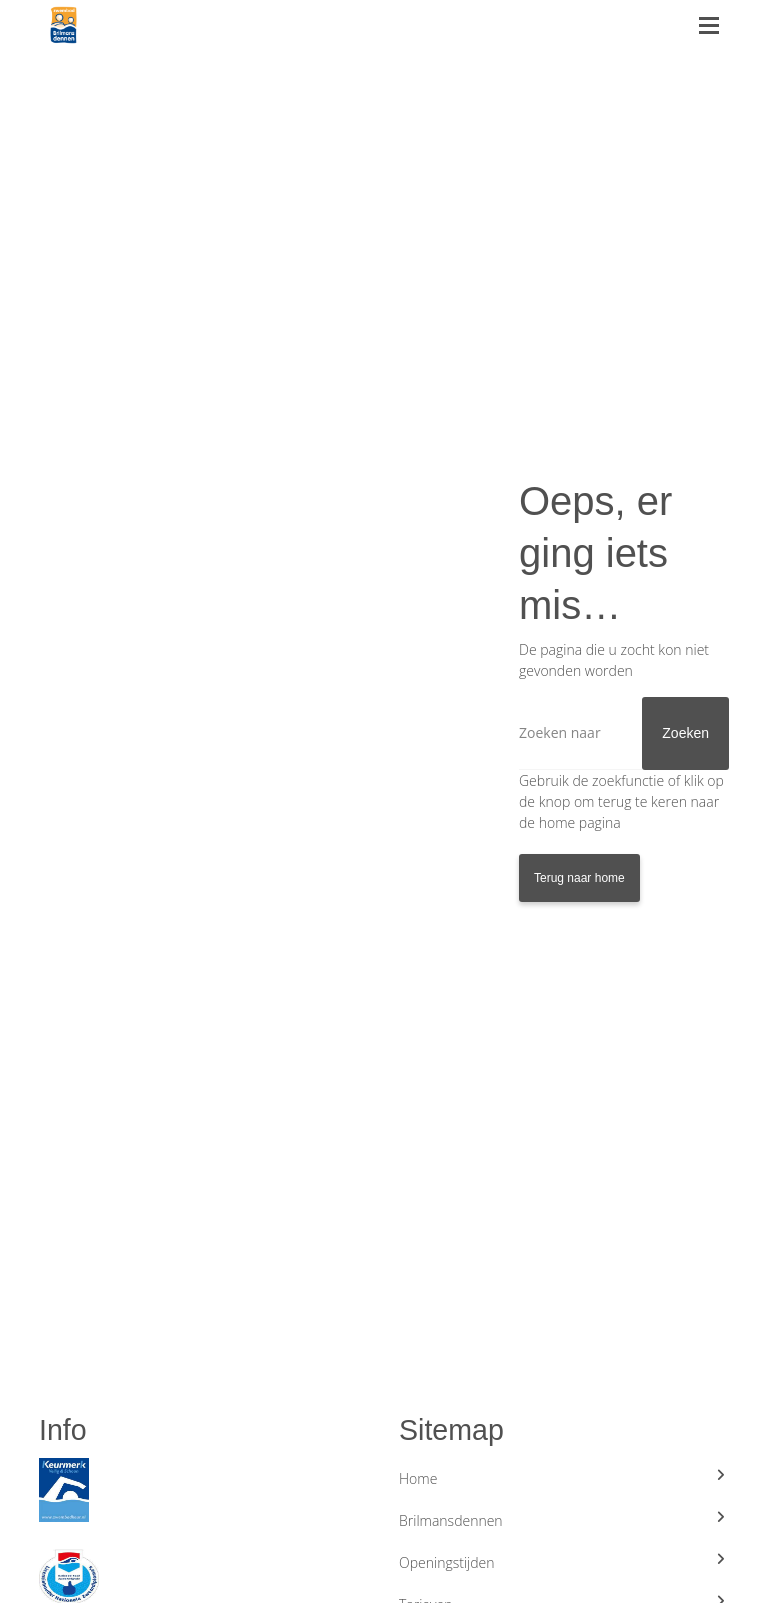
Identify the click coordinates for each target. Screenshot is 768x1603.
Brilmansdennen (564, 1520)
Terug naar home (579, 878)
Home (564, 1478)
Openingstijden (564, 1562)
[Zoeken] (624, 733)
